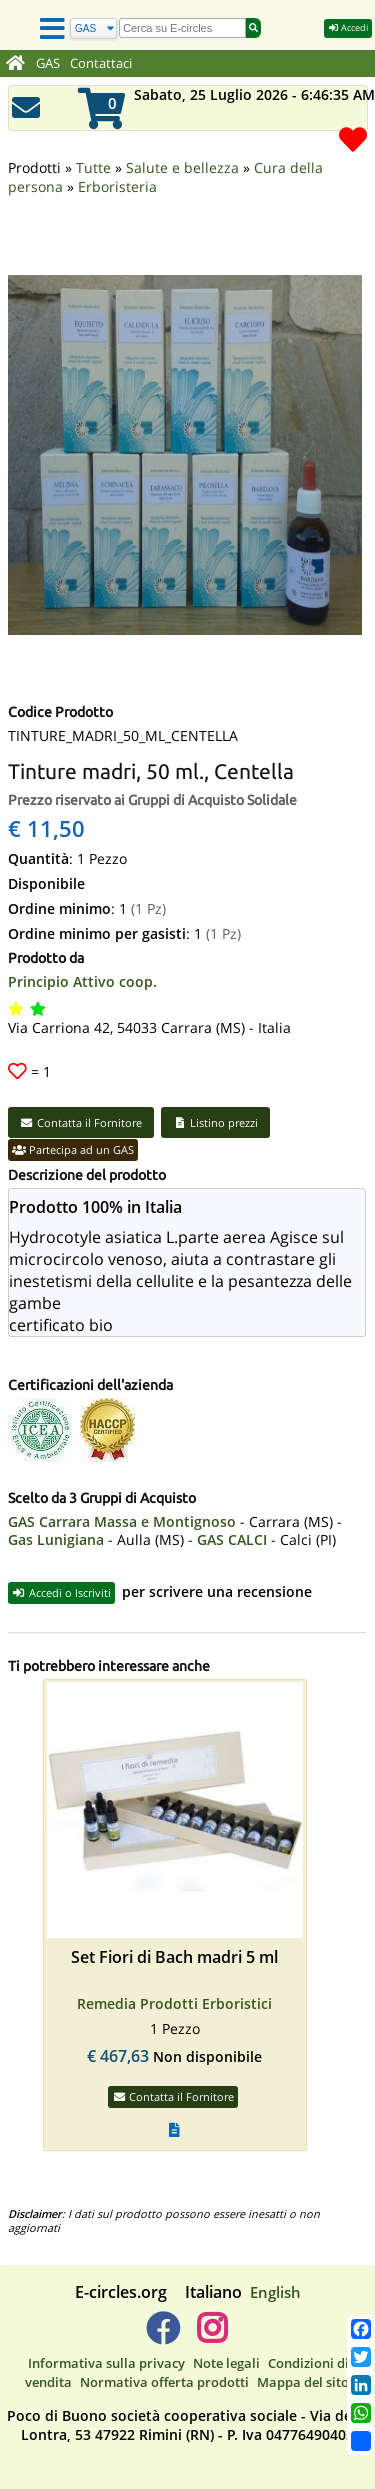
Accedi (348, 27)
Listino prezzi (215, 1122)
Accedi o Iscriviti (61, 1592)
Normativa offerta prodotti (164, 2382)
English (275, 2292)
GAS (48, 63)
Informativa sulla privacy (106, 2363)
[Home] (15, 64)
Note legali (226, 2363)
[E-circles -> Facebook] (162, 2336)
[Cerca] (93, 28)
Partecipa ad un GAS (73, 1149)
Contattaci (101, 63)
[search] (182, 28)
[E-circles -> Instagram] (212, 2336)
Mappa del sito (303, 2382)
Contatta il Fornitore (81, 1122)
